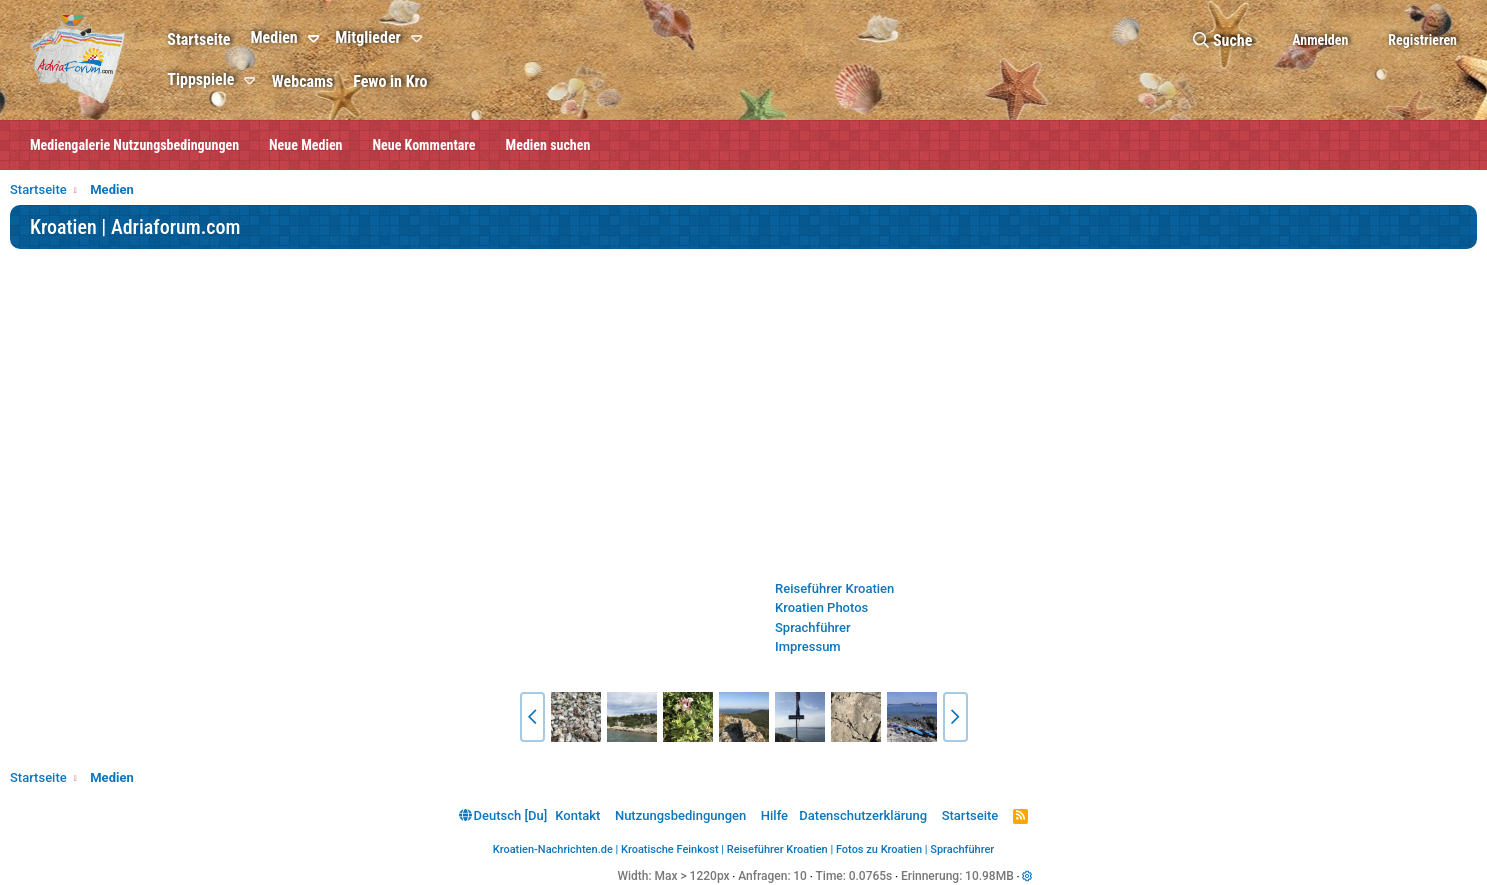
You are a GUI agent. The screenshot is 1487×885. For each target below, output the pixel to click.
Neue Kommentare (424, 145)
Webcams (302, 81)
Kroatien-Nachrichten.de (553, 849)
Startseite (198, 39)
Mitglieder (368, 37)
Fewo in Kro (390, 81)
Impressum (808, 646)
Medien (273, 37)
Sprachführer (813, 627)
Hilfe (774, 815)
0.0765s (871, 876)
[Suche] (1222, 40)
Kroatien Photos (821, 607)
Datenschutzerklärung (863, 815)
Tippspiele (200, 79)
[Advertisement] (744, 414)
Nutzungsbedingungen (680, 815)
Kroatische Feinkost (670, 849)
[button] (316, 39)
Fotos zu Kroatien (879, 849)
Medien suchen (548, 145)
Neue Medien (305, 145)
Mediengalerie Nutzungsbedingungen (134, 145)
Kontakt (577, 815)
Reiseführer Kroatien (834, 588)
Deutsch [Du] (503, 815)
